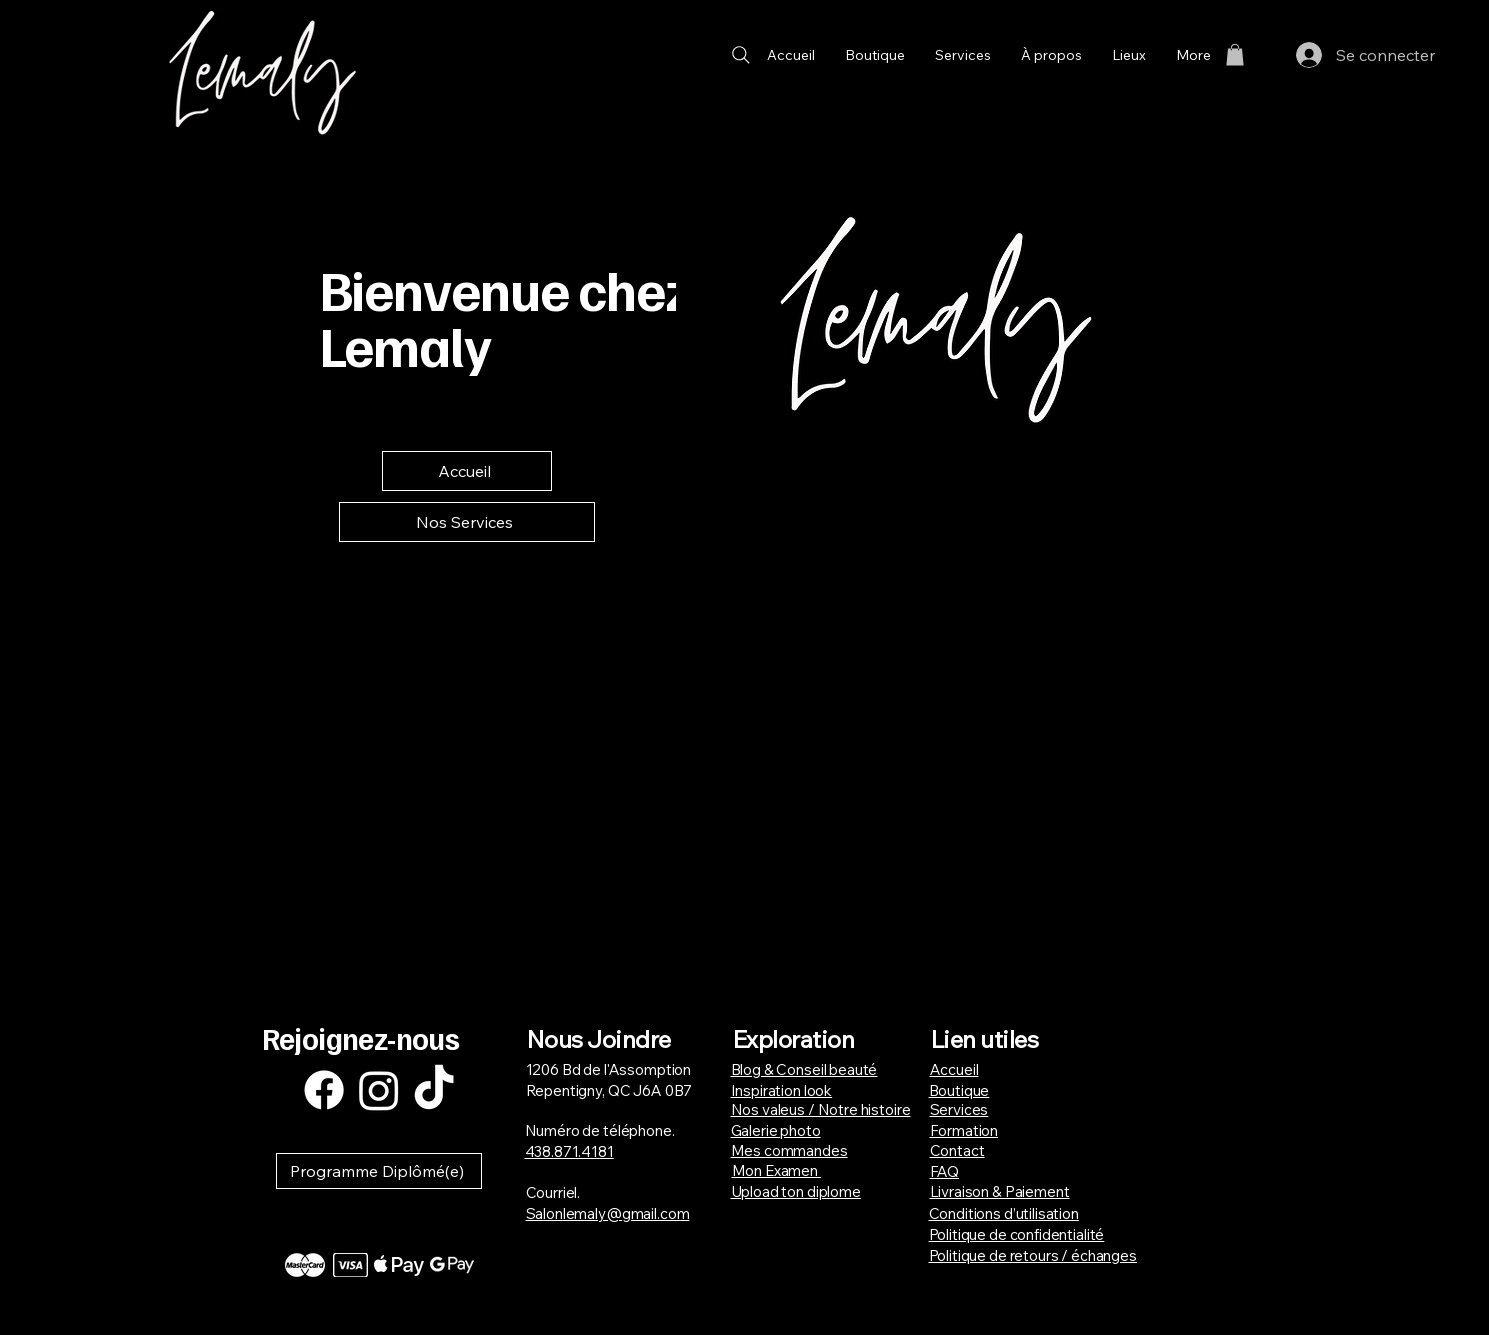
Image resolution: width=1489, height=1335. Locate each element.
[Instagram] (379, 1090)
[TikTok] (434, 1090)
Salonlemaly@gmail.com (608, 1213)
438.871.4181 (569, 1151)
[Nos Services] (467, 522)
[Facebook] (324, 1090)
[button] (1235, 55)
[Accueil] (467, 471)
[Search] (741, 54)
